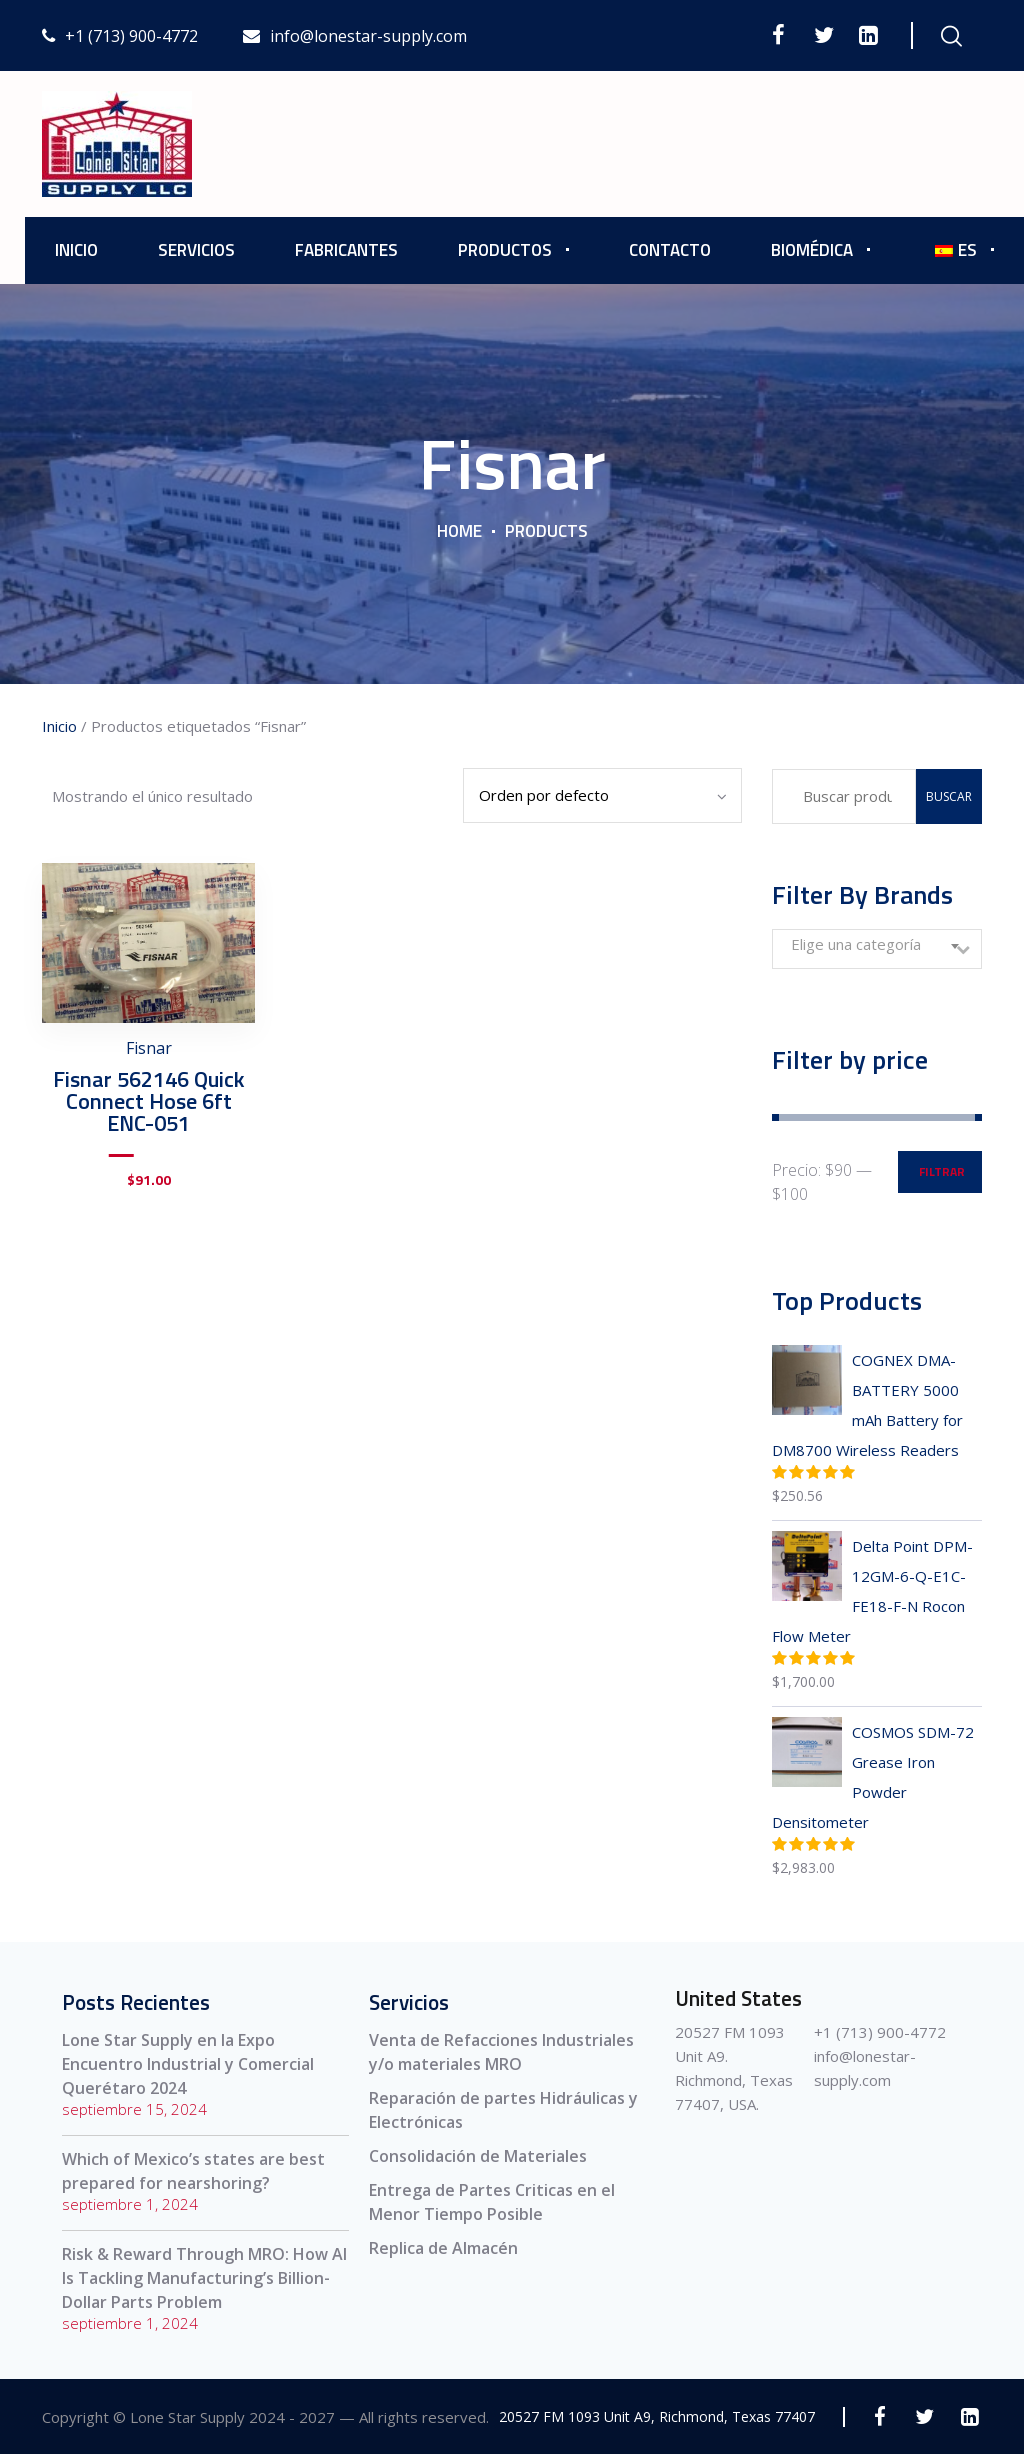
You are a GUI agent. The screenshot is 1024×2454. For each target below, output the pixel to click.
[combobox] (877, 949)
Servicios (196, 250)
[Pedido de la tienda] (602, 795)
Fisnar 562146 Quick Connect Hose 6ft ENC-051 (149, 1101)
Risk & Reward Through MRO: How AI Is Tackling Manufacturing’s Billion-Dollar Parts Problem (204, 2278)
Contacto (670, 250)
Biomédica (812, 250)
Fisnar (149, 1048)
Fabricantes (346, 250)
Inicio (76, 250)
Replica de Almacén (443, 2248)
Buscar (949, 796)
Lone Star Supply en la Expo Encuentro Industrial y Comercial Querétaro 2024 (188, 2064)
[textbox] (877, 944)
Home (459, 531)
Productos (505, 250)
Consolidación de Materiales (478, 2156)
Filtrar (942, 1171)
